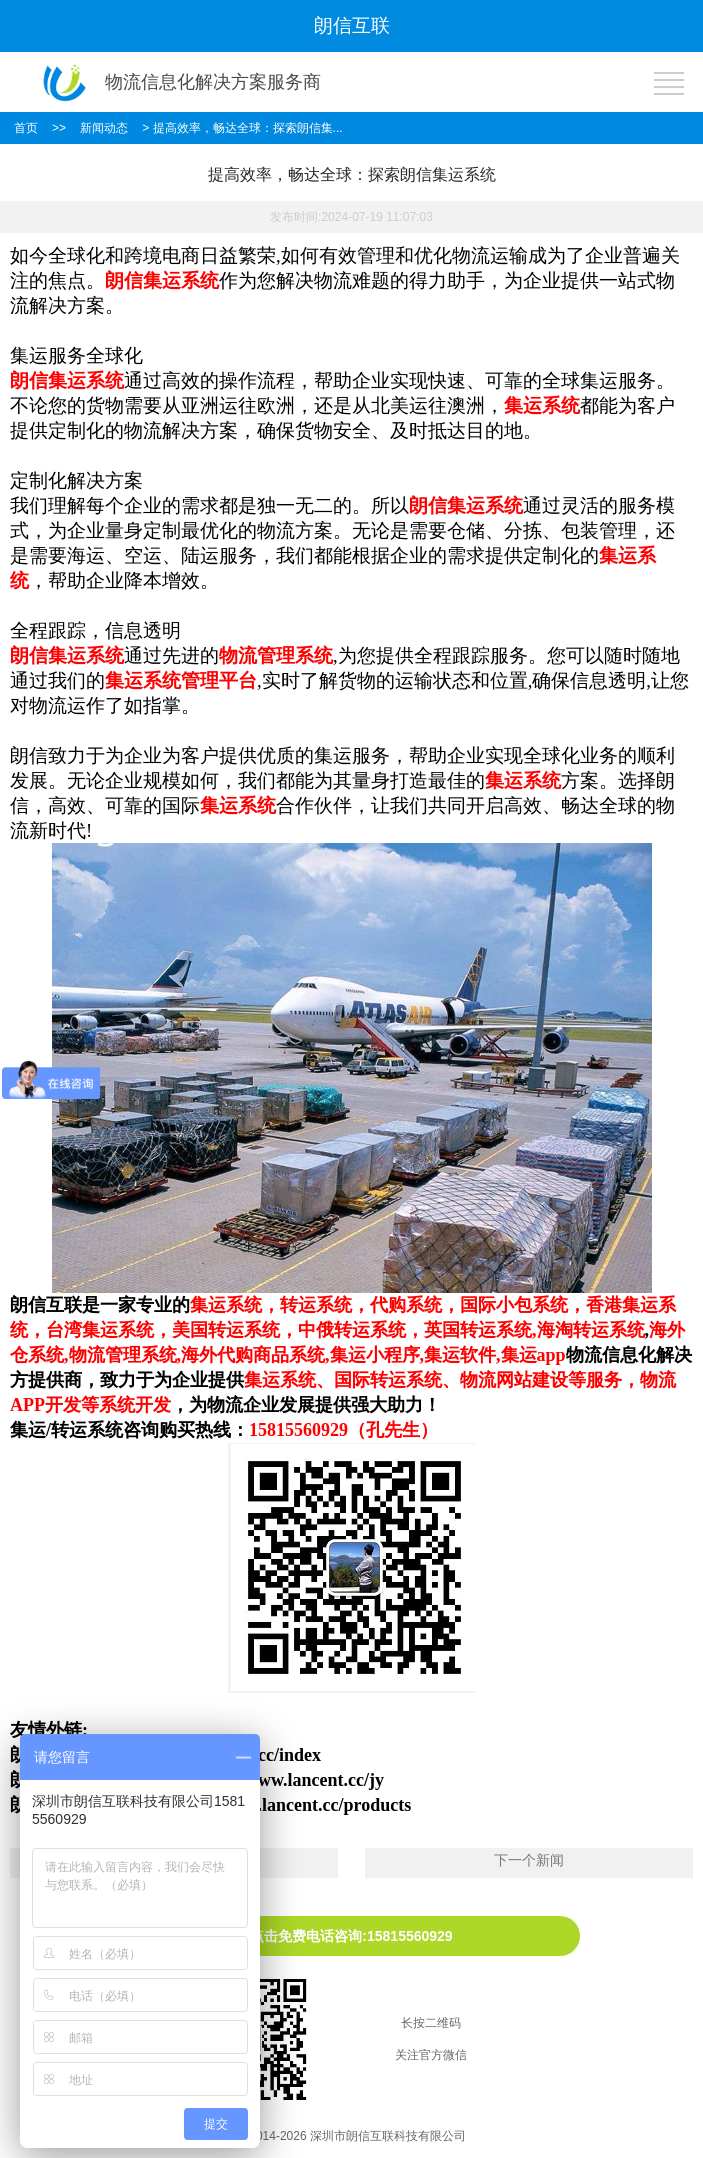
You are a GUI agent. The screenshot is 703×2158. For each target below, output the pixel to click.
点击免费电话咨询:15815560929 (351, 1936)
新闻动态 (104, 128)
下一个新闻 (529, 1860)
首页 (26, 128)
